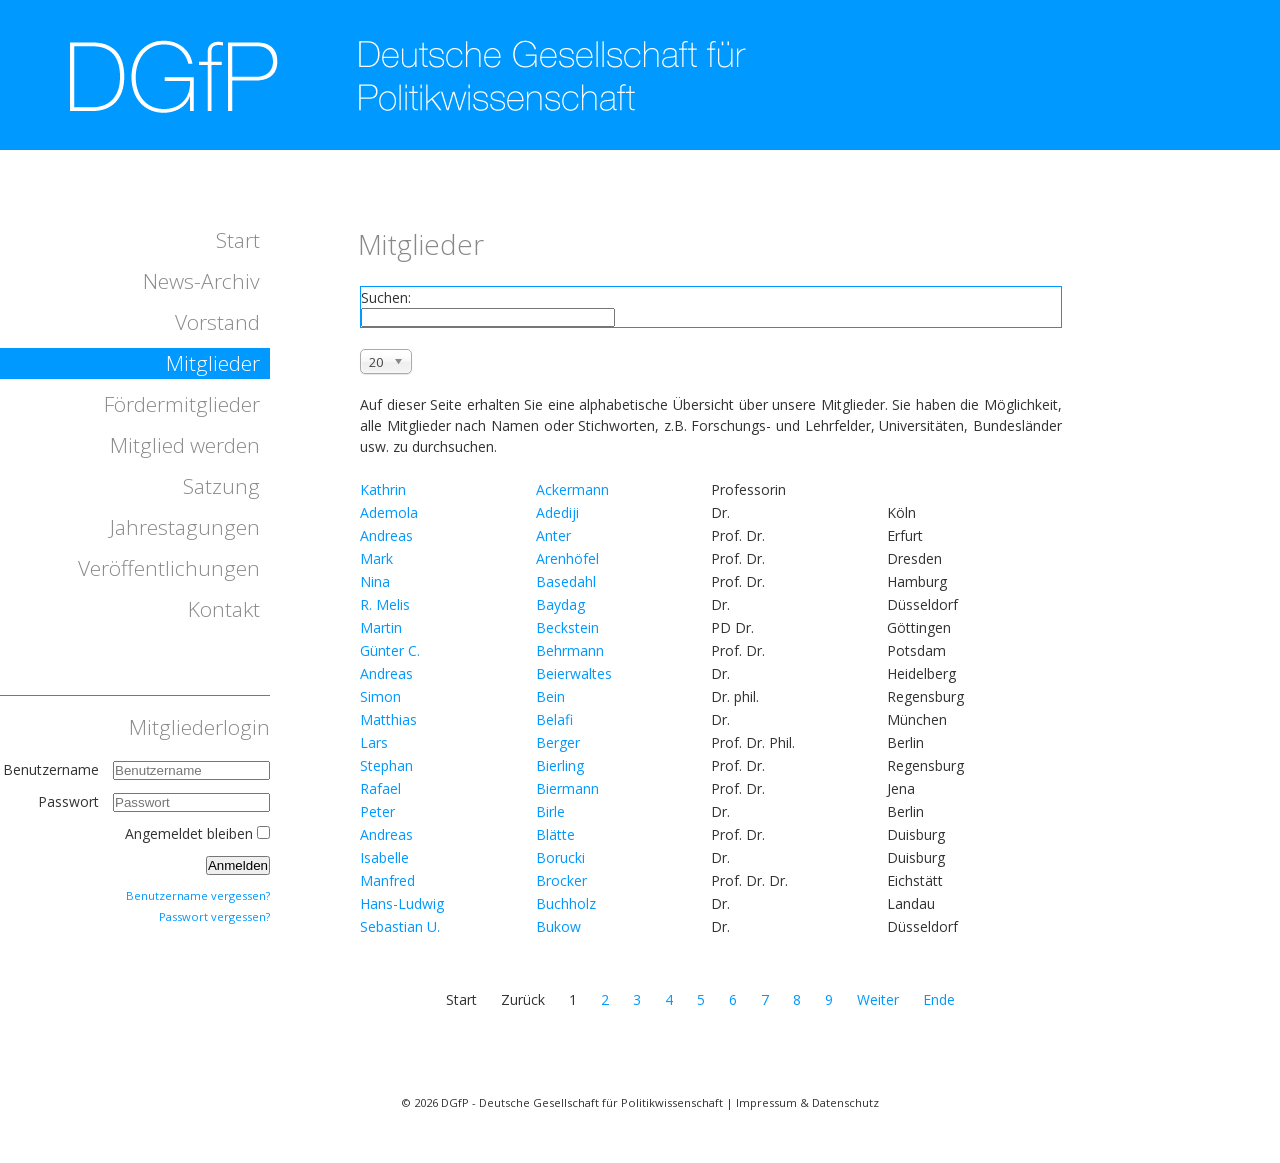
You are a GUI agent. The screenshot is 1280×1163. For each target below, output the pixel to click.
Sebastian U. (400, 926)
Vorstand (217, 322)
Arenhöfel (567, 558)
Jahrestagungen (185, 527)
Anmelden (238, 865)
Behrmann (570, 650)
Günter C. (390, 650)
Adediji (557, 512)
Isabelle (384, 857)
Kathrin (383, 489)
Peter (377, 811)
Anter (553, 535)
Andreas (386, 535)
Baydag (560, 604)
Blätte (555, 834)
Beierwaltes (574, 673)
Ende (939, 999)
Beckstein (567, 627)
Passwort (70, 801)
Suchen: (386, 297)
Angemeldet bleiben (189, 833)
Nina (375, 581)
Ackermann (572, 489)
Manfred (387, 880)
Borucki (560, 857)
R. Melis (385, 604)
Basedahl (566, 581)
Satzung (221, 486)
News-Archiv (201, 281)
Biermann (567, 788)
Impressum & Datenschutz (807, 1102)
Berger (558, 742)
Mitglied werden (185, 445)
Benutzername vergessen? (198, 895)
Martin (381, 627)
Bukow (558, 926)
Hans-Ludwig (402, 903)
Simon (380, 696)
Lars (374, 742)
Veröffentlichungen (169, 568)
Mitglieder (213, 363)
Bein (550, 696)
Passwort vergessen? (214, 916)
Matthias (388, 719)
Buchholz (566, 903)
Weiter (878, 999)
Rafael (380, 788)
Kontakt (224, 609)
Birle (550, 811)
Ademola (389, 512)
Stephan (386, 765)
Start (238, 240)
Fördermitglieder (182, 404)
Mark (376, 558)
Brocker (561, 880)
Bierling (560, 765)
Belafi (554, 719)
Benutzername (51, 769)
